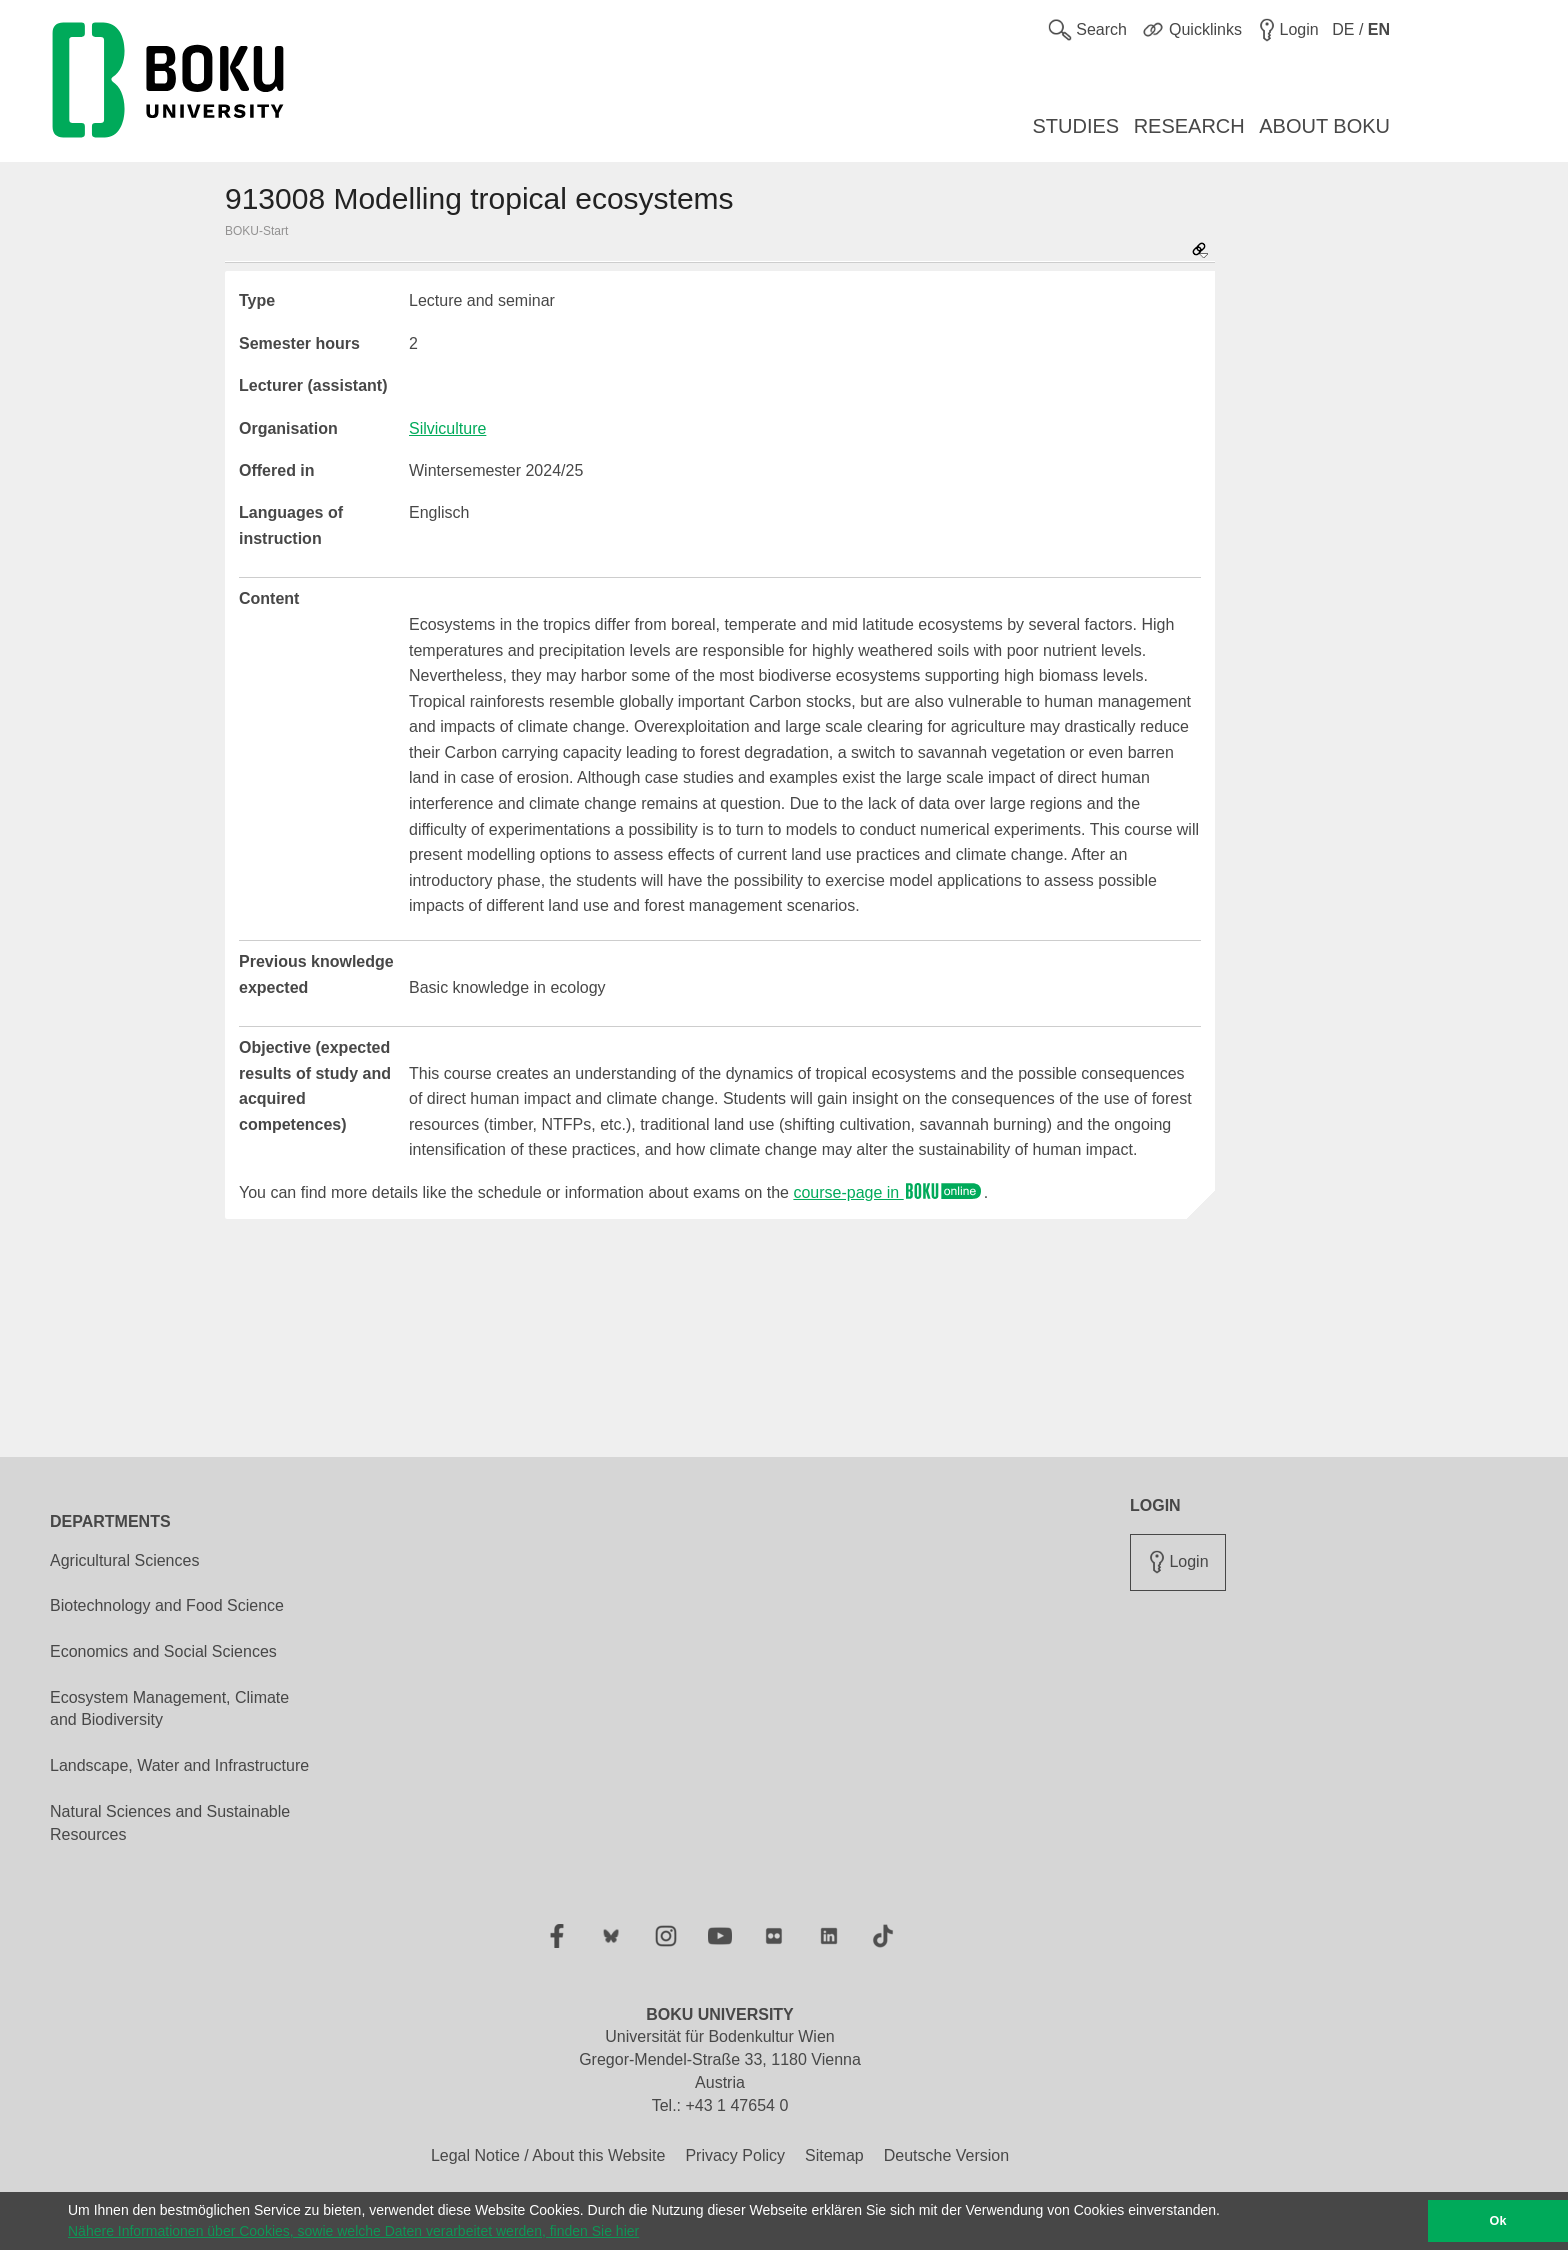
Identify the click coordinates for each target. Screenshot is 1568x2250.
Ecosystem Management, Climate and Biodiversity (169, 1709)
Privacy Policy (735, 2155)
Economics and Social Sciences (163, 1651)
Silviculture (447, 428)
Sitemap (834, 2155)
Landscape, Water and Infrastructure (179, 1765)
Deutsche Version (946, 2155)
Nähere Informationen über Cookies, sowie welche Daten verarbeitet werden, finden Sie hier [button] (353, 2231)
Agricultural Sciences (124, 1560)
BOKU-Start (256, 231)
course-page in (888, 1192)
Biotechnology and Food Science (167, 1605)
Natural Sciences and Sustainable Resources (170, 1823)
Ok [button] (1498, 2221)
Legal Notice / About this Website (548, 2155)
